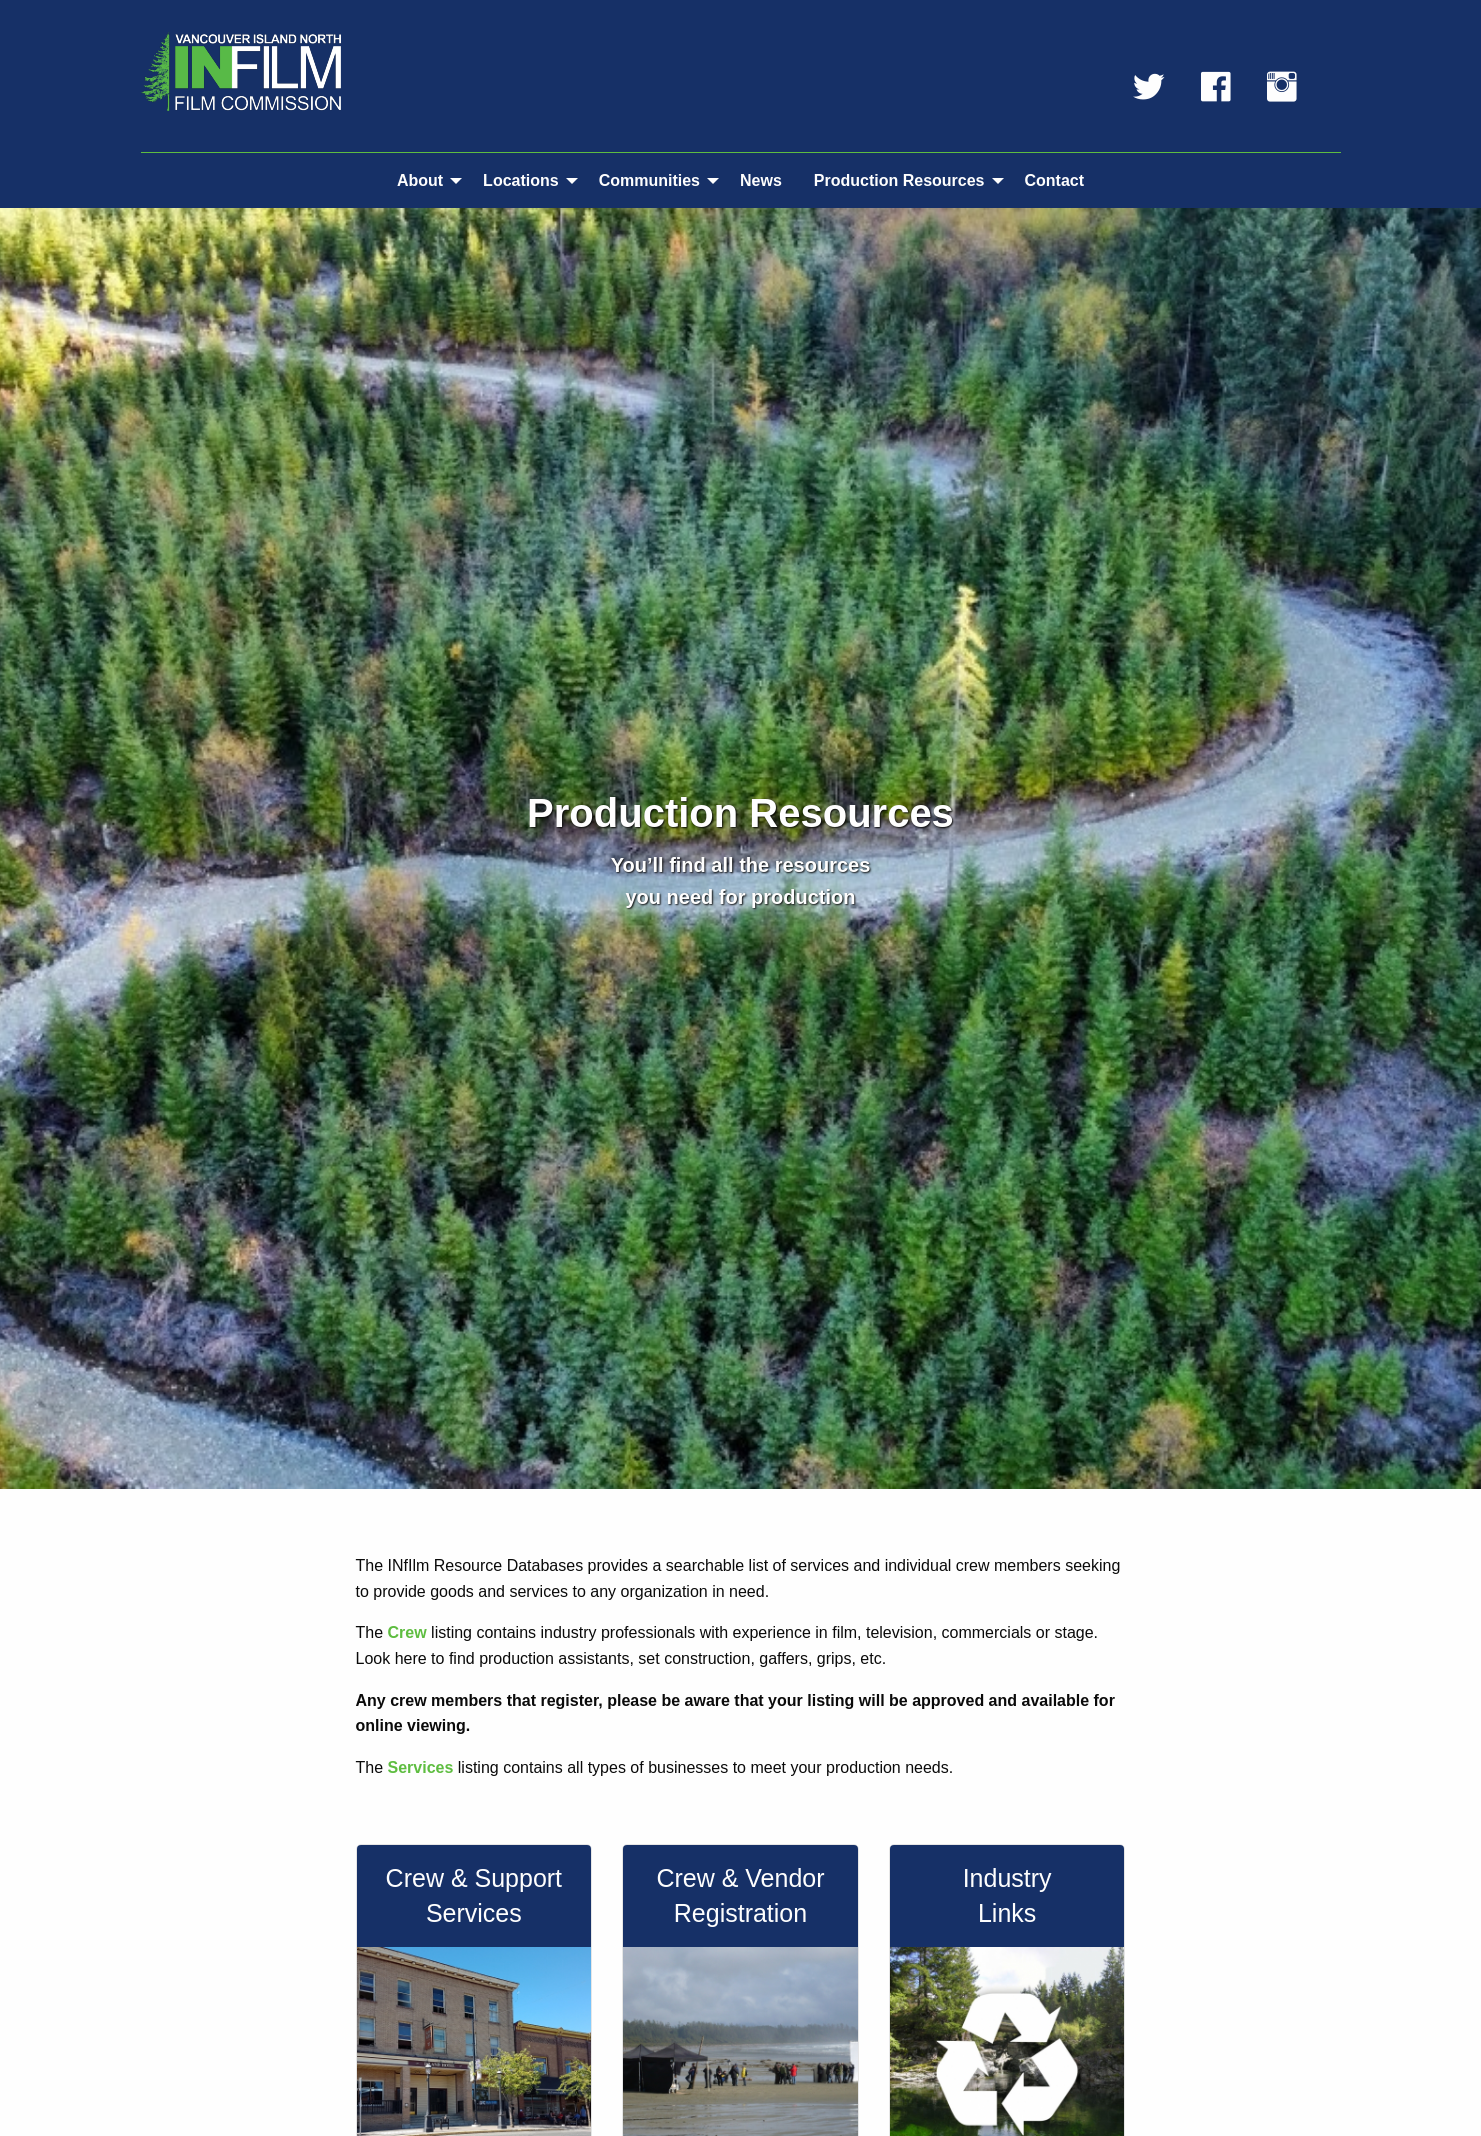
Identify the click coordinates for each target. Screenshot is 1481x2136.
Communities (649, 180)
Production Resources (899, 180)
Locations (521, 180)
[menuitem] (424, 180)
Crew (407, 1632)
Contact (1055, 180)
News (761, 180)
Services (421, 1767)
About (420, 180)
